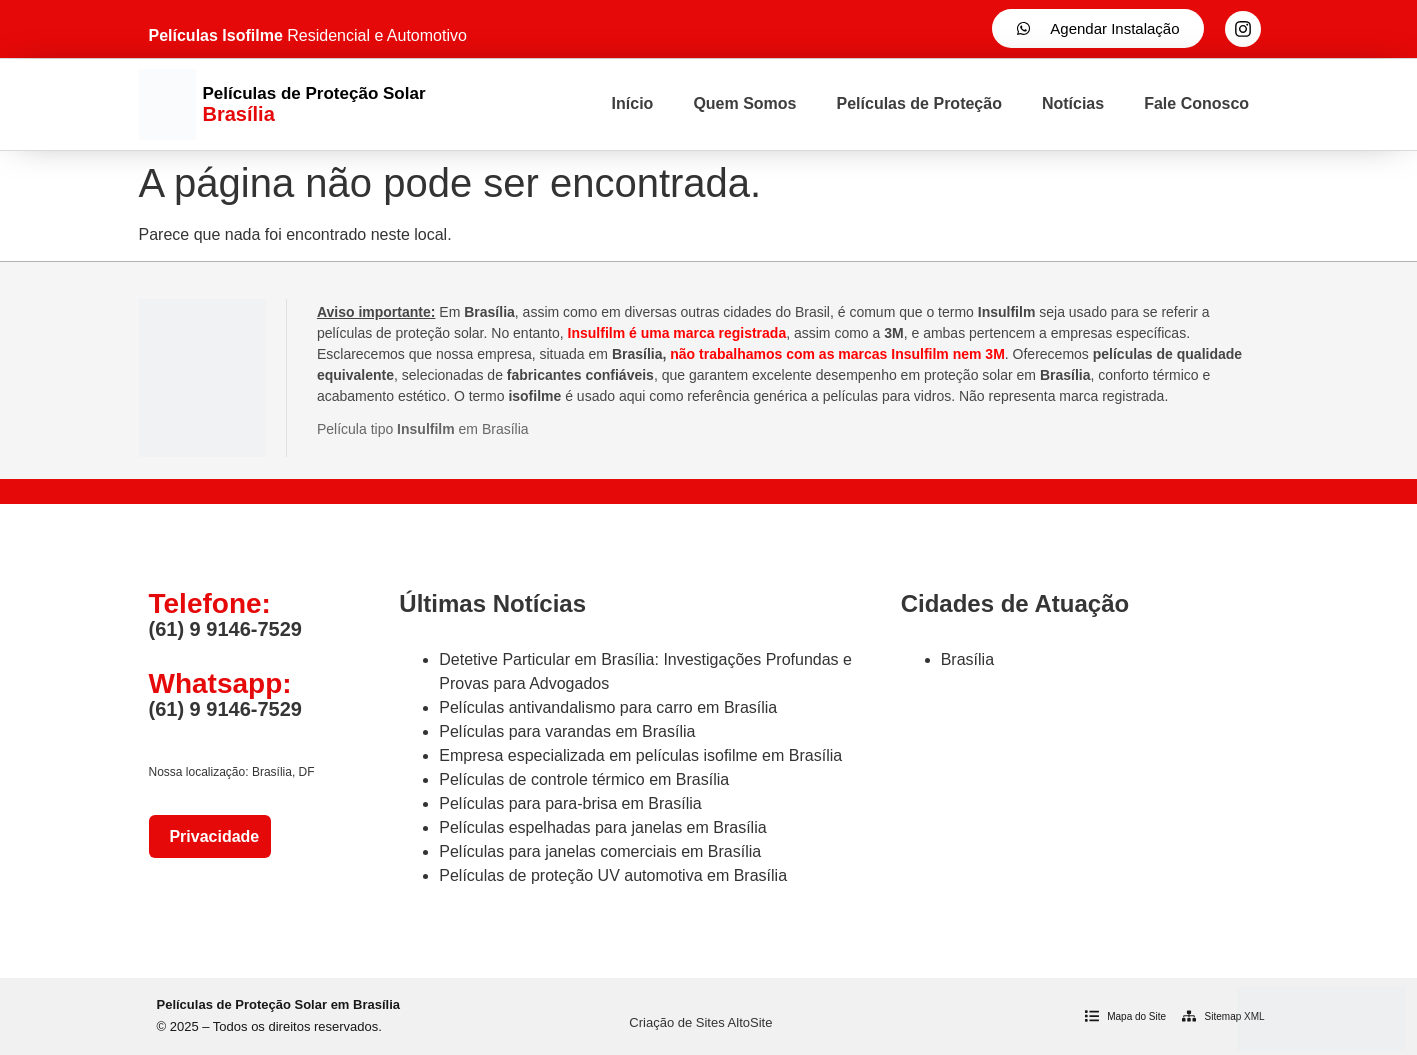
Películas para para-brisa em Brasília (570, 803)
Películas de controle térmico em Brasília (584, 779)
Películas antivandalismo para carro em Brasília (608, 707)
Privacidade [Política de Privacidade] (210, 836)
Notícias (1073, 103)
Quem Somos (744, 103)
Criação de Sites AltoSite (700, 1022)
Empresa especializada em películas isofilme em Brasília (640, 755)
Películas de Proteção (919, 103)
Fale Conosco (1196, 103)
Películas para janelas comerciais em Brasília (600, 851)
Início (633, 103)
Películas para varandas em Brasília (567, 731)
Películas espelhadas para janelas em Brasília (602, 827)
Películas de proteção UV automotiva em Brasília (613, 875)
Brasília (967, 659)
